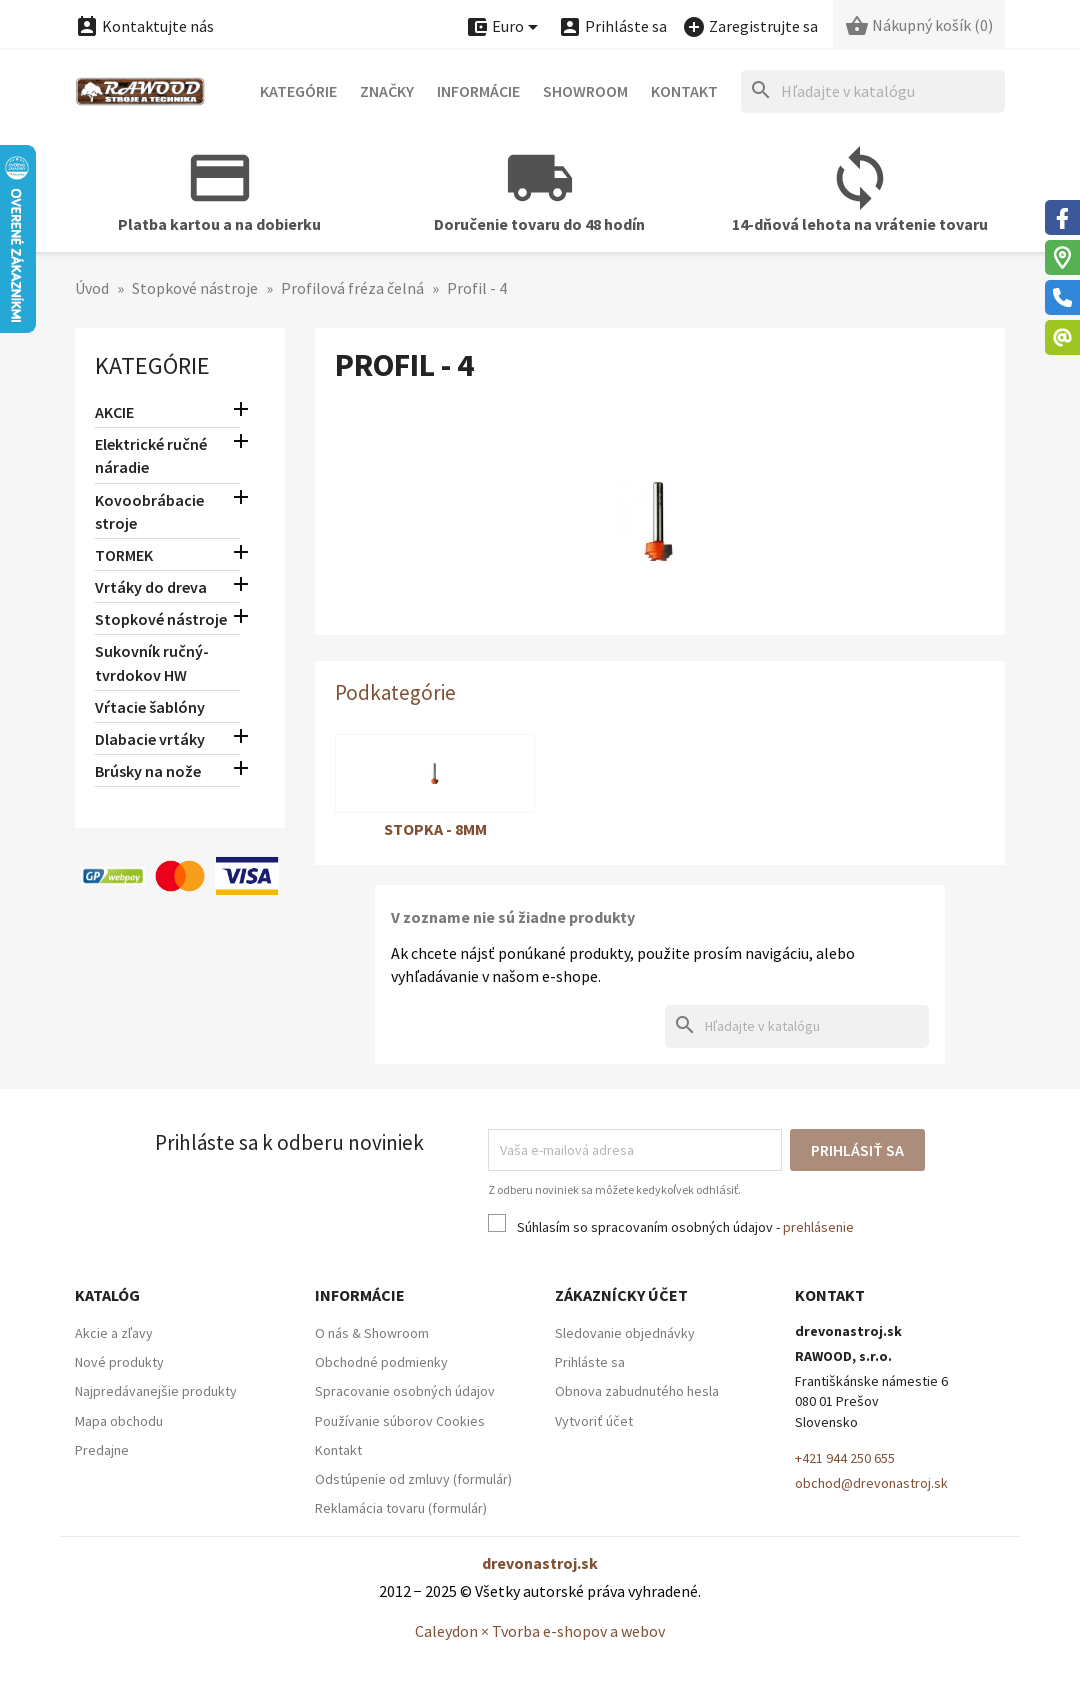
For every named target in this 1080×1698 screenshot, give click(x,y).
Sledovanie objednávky (625, 1333)
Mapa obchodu (119, 1421)
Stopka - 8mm (435, 829)
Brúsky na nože (148, 771)
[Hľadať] (873, 91)
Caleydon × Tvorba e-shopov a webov (540, 1631)
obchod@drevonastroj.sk (871, 1483)
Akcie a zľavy (114, 1333)
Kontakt (684, 91)
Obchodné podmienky (381, 1362)
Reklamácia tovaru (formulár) (401, 1508)
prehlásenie (818, 1227)
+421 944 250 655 (845, 1458)
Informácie (478, 91)
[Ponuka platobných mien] (505, 27)
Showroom (585, 91)
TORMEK (124, 555)
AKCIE (114, 412)
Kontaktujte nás (144, 26)
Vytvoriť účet (594, 1421)
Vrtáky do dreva (151, 587)
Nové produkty (119, 1362)
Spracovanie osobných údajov (405, 1391)
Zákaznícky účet (621, 1295)
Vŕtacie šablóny (150, 707)
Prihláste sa (590, 1362)
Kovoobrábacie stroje (149, 511)
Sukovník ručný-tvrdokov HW (152, 662)
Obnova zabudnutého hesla (637, 1391)
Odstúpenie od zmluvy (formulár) (413, 1479)
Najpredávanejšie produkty (156, 1391)
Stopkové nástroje (161, 619)
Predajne (102, 1450)
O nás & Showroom (372, 1333)
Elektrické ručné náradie (151, 455)
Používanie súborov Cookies (400, 1421)
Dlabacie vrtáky (150, 739)
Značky (387, 91)
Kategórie (298, 91)
